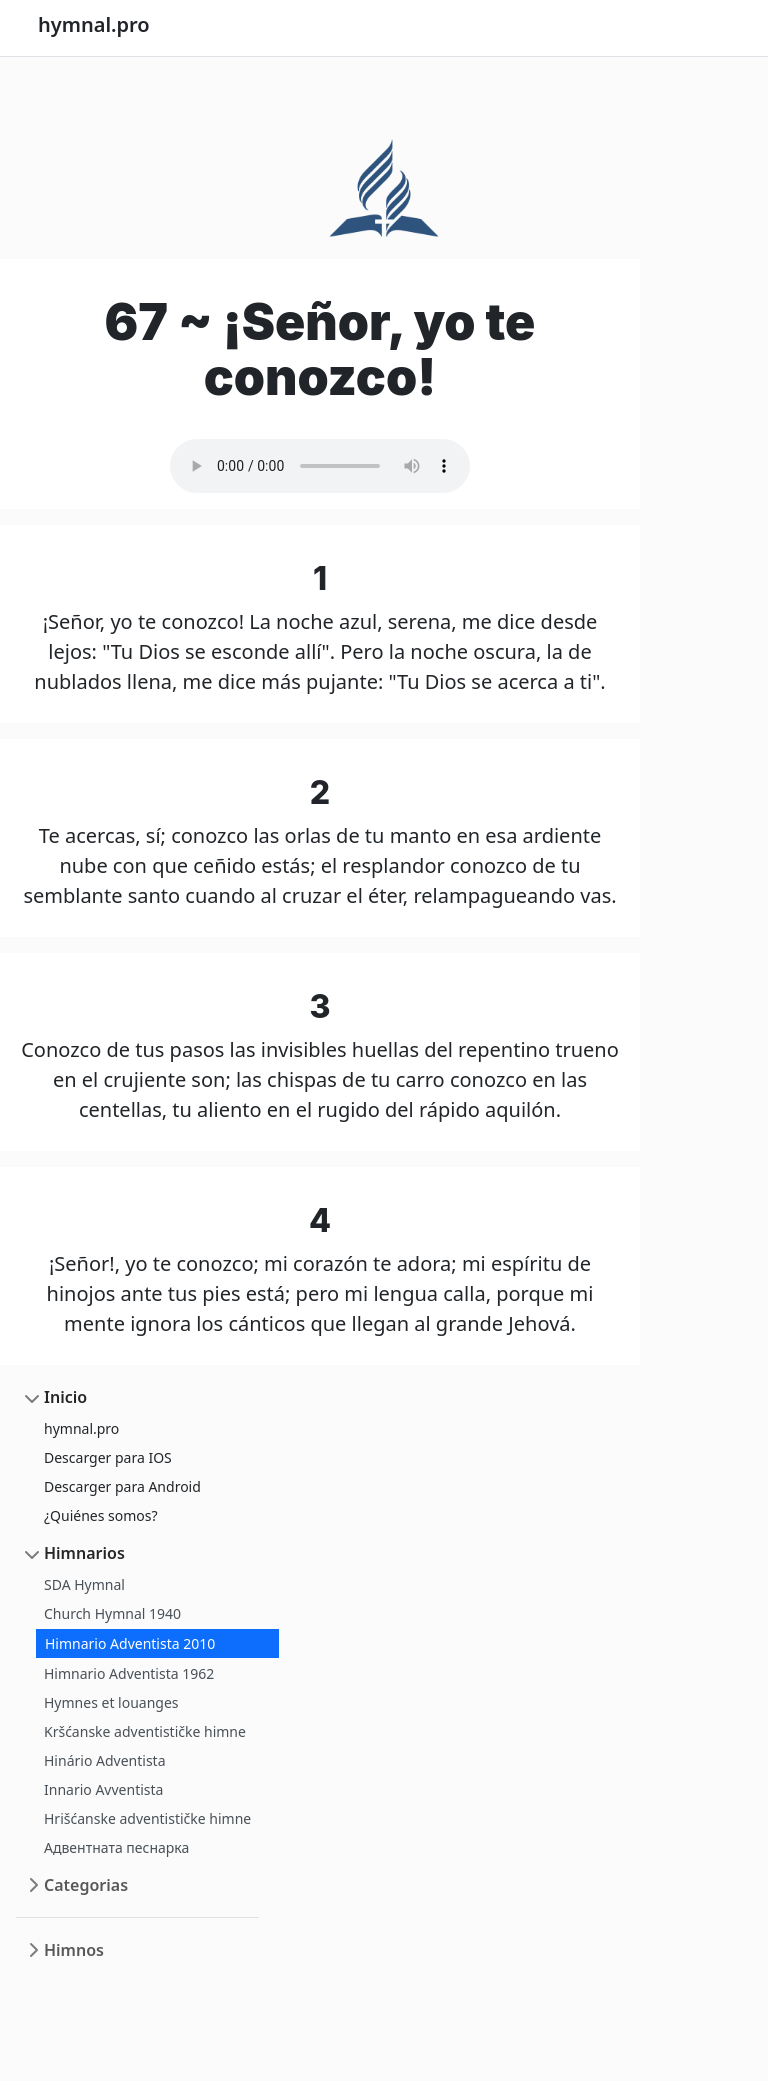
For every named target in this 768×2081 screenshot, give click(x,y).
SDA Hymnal (84, 1584)
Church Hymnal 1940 (112, 1613)
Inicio (65, 1397)
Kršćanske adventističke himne (145, 1731)
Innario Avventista (103, 1789)
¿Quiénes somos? (101, 1515)
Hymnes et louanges (111, 1702)
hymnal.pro (81, 1428)
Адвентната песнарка (116, 1847)
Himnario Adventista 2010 (130, 1643)
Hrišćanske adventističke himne (147, 1818)
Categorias (86, 1885)
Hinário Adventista (105, 1760)
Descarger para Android (122, 1486)
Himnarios (84, 1553)
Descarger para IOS (108, 1457)
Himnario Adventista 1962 (129, 1673)
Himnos (74, 1950)
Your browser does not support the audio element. (320, 466)
